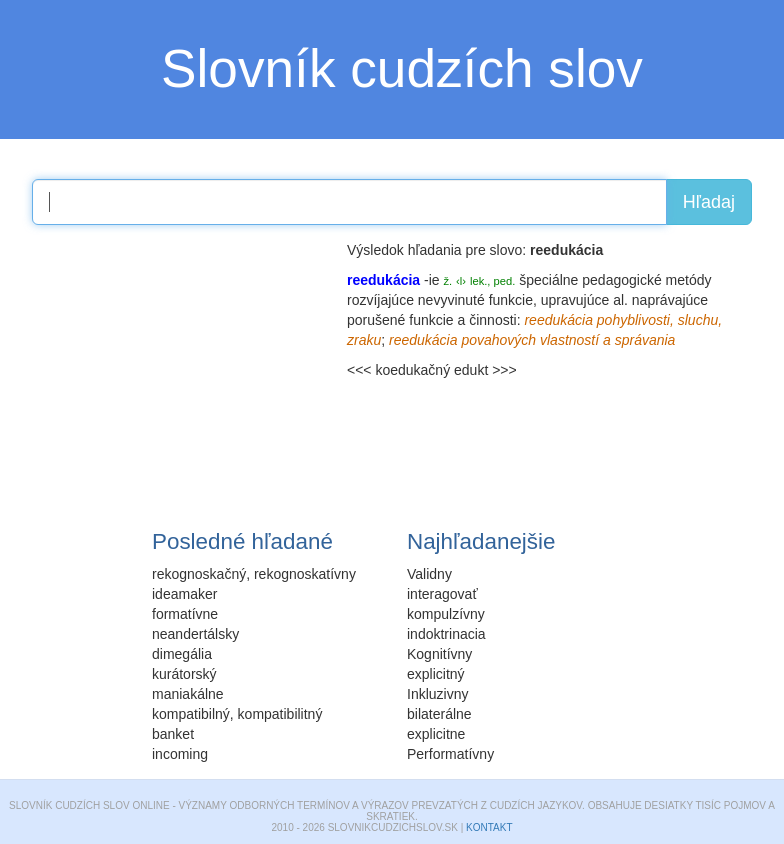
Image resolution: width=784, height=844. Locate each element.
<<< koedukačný (398, 370)
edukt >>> (485, 370)
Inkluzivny (437, 694)
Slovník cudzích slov (402, 68)
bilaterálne (439, 714)
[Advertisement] (182, 365)
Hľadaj (709, 202)
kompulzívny (446, 614)
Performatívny (450, 754)
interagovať (442, 594)
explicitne (436, 734)
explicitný (436, 674)
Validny (429, 574)
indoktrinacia (446, 634)
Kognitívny (439, 654)
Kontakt (489, 827)
